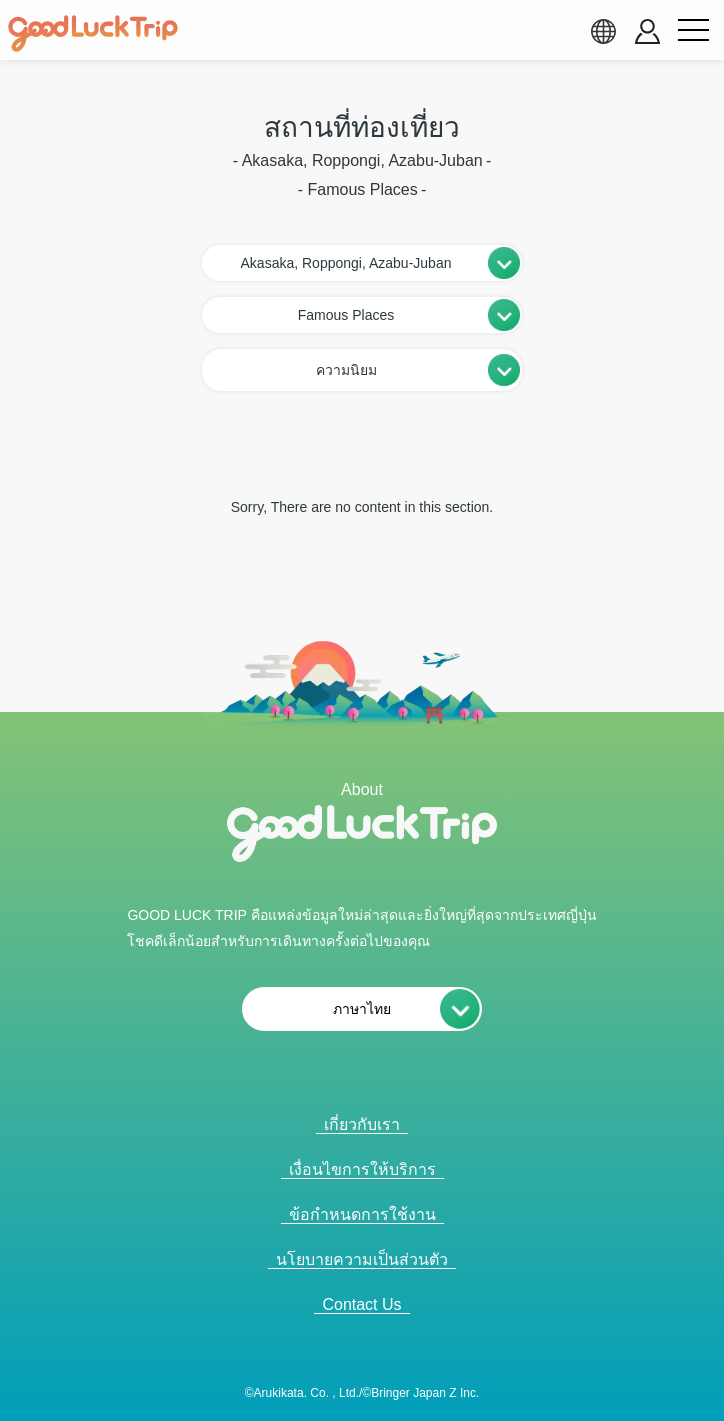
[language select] (603, 31)
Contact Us (361, 1304)
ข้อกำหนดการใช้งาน (362, 1214)
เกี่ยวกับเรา (362, 1124)
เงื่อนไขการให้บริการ (362, 1169)
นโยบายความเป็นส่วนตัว (362, 1259)
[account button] (647, 31)
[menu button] (693, 31)
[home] (93, 34)
